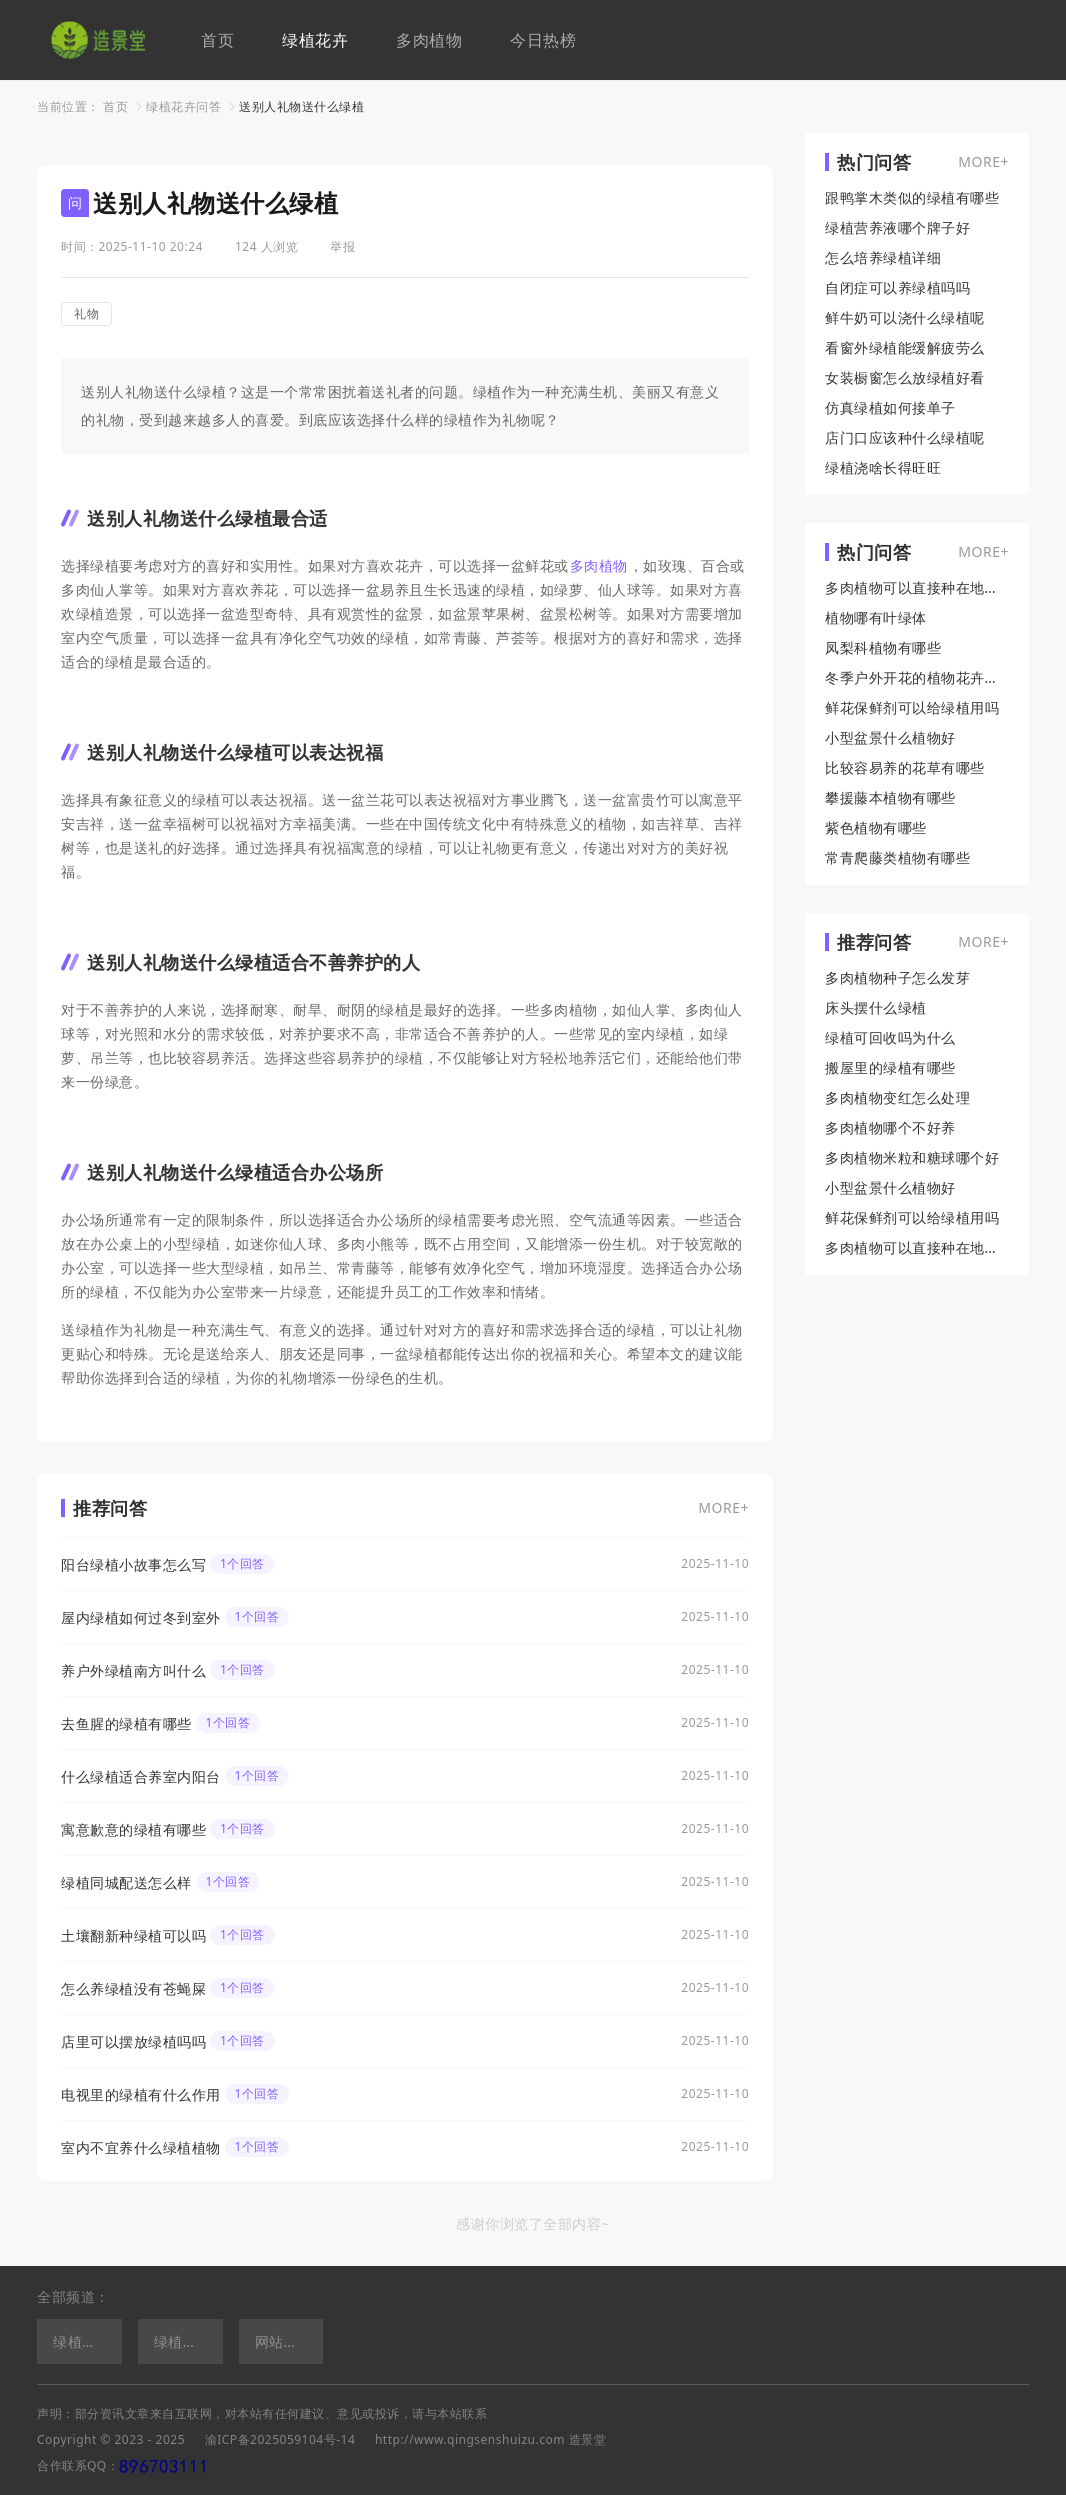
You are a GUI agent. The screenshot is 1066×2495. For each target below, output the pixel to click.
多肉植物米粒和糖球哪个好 (912, 1158)
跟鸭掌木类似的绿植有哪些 (912, 198)
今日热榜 (543, 40)
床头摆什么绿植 (876, 1008)
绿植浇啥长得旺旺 (883, 468)
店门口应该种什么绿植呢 (905, 438)
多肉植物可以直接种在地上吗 (917, 588)
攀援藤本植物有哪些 (890, 798)
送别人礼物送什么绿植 (301, 106)
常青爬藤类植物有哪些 (897, 858)
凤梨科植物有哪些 (883, 648)
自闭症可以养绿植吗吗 (897, 288)
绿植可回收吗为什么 (890, 1038)
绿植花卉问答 (183, 106)
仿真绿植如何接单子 (890, 408)
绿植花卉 (315, 40)
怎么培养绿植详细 (883, 258)
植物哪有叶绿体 (876, 618)
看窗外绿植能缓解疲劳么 (905, 348)
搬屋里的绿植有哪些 (890, 1068)
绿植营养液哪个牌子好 (897, 228)
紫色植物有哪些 (876, 828)
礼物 (86, 313)
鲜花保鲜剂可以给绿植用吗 (912, 708)
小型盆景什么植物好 (890, 738)
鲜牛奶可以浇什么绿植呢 (905, 318)
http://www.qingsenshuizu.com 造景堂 (490, 2439)
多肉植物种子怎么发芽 (897, 978)
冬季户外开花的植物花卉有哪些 (917, 678)
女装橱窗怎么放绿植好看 (905, 378)
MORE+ (723, 1507)
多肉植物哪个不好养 (890, 1128)
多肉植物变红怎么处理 (897, 1098)
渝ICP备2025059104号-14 (280, 2439)
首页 (217, 40)
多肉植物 (429, 40)
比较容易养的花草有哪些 (905, 768)
